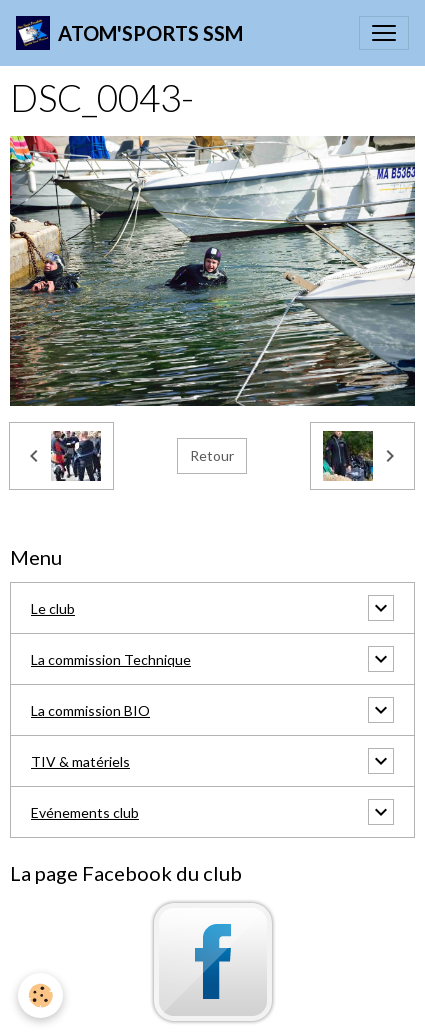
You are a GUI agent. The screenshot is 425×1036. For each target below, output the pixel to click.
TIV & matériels (80, 761)
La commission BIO (90, 710)
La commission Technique (111, 659)
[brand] (129, 33)
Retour (212, 455)
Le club (53, 608)
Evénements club (85, 812)
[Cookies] (40, 995)
